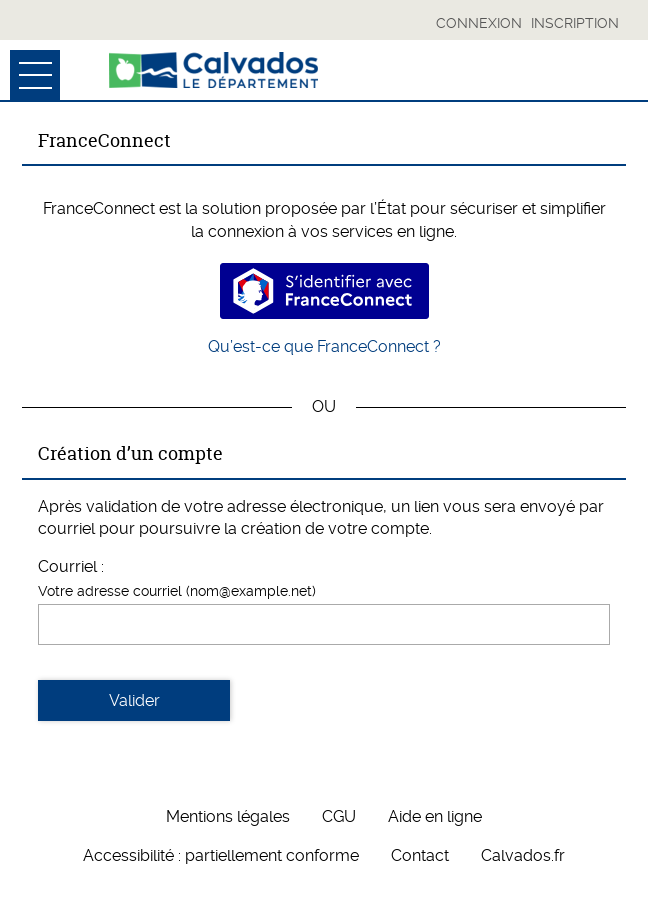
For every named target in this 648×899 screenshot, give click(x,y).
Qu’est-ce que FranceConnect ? (324, 346)
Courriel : (71, 566)
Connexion (479, 23)
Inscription (575, 23)
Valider (134, 700)
